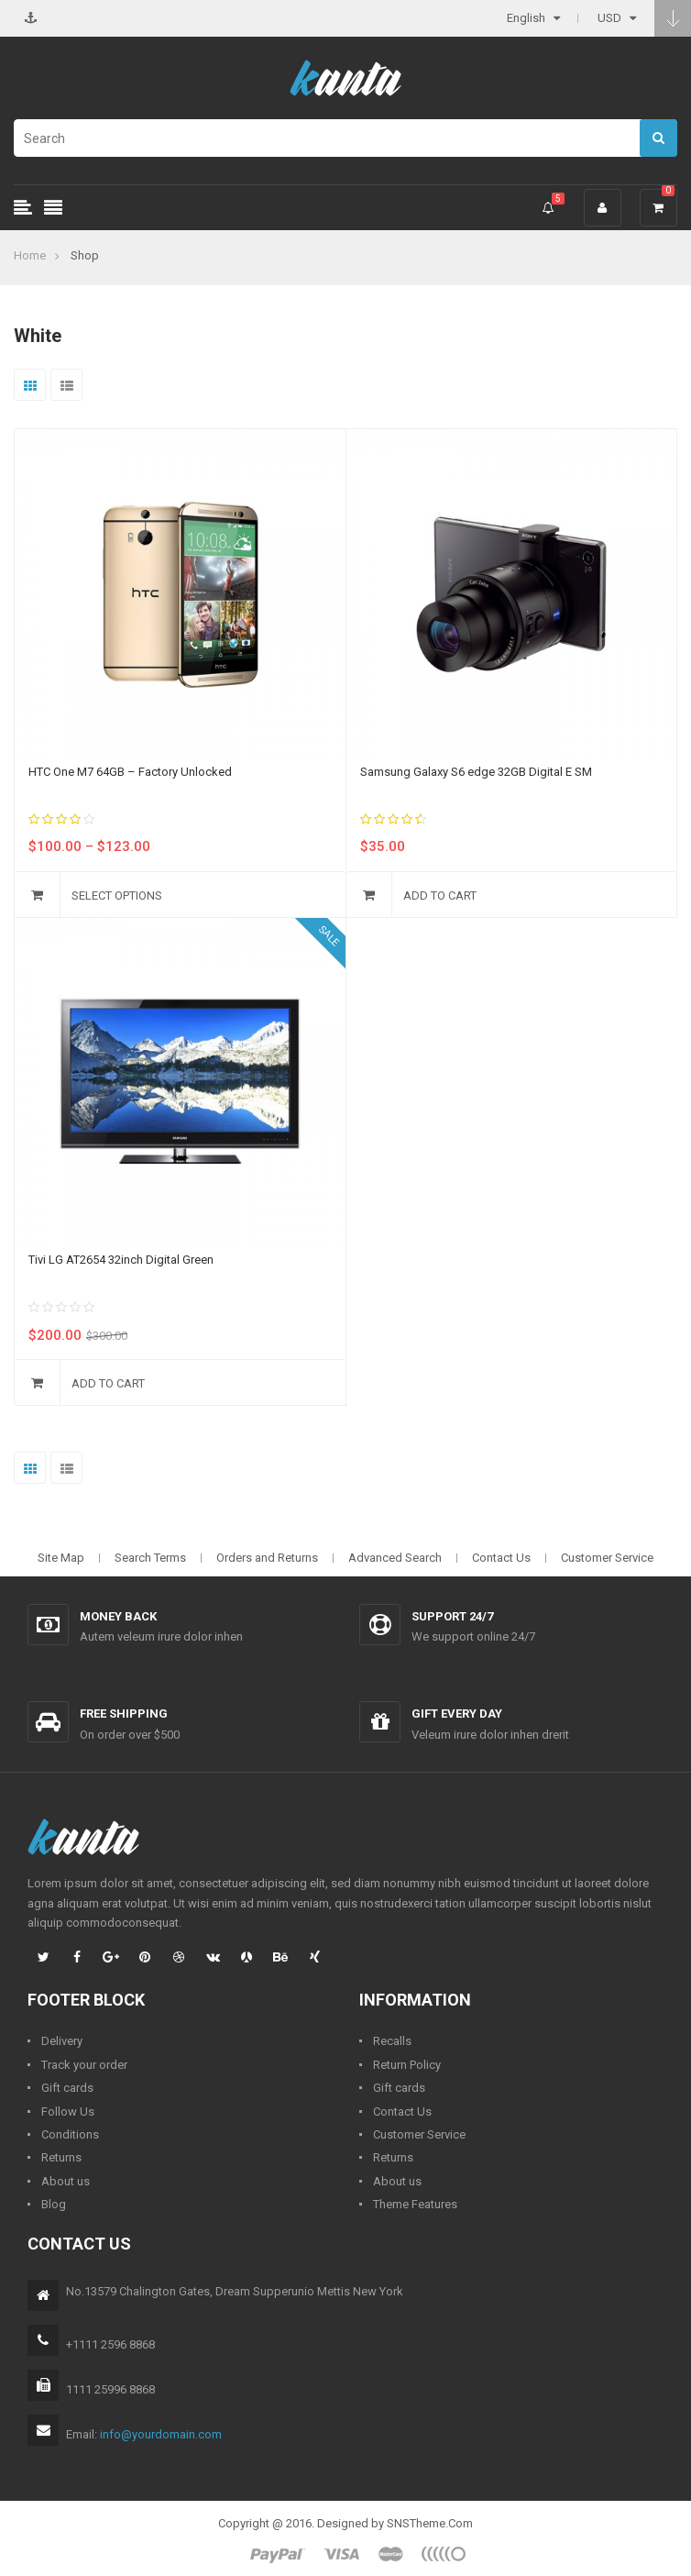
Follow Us (67, 2111)
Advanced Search (395, 1557)
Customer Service (607, 1557)
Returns (61, 2157)
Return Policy (407, 2065)
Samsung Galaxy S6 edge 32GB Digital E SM (476, 772)
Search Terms (150, 1557)
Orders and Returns (267, 1557)
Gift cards (67, 2088)
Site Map (61, 1557)
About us (65, 2181)
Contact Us (501, 1557)
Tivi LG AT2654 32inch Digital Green (121, 1259)
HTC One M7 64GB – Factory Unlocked (130, 772)
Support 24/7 (452, 1616)
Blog (53, 2204)
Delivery (61, 2041)
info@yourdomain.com (161, 2434)
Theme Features (415, 2204)
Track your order (84, 2065)
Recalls (392, 2041)
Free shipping (124, 1713)
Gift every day (456, 1713)
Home (30, 255)
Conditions (70, 2134)
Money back (118, 1616)
